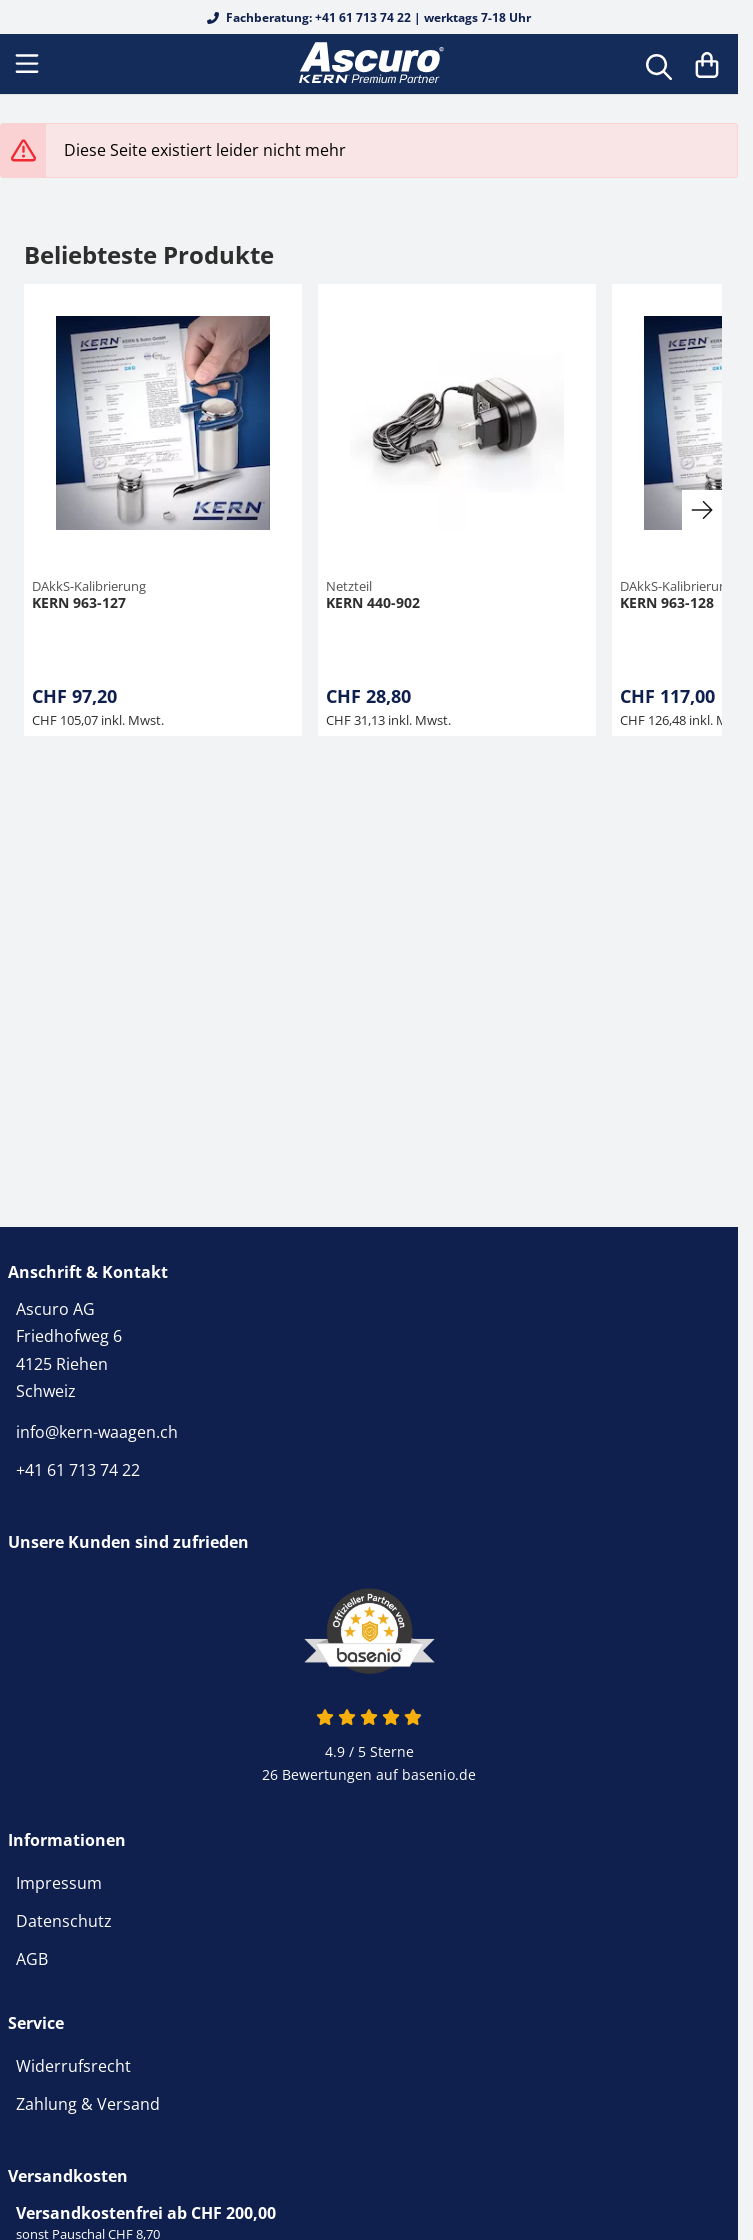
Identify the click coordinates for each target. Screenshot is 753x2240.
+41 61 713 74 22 (78, 1470)
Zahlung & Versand (88, 2104)
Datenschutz (64, 1921)
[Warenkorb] (707, 64)
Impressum (59, 1883)
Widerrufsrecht (73, 2066)
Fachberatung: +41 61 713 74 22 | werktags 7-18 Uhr (369, 17)
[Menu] (29, 64)
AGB (32, 1959)
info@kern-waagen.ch (97, 1432)
